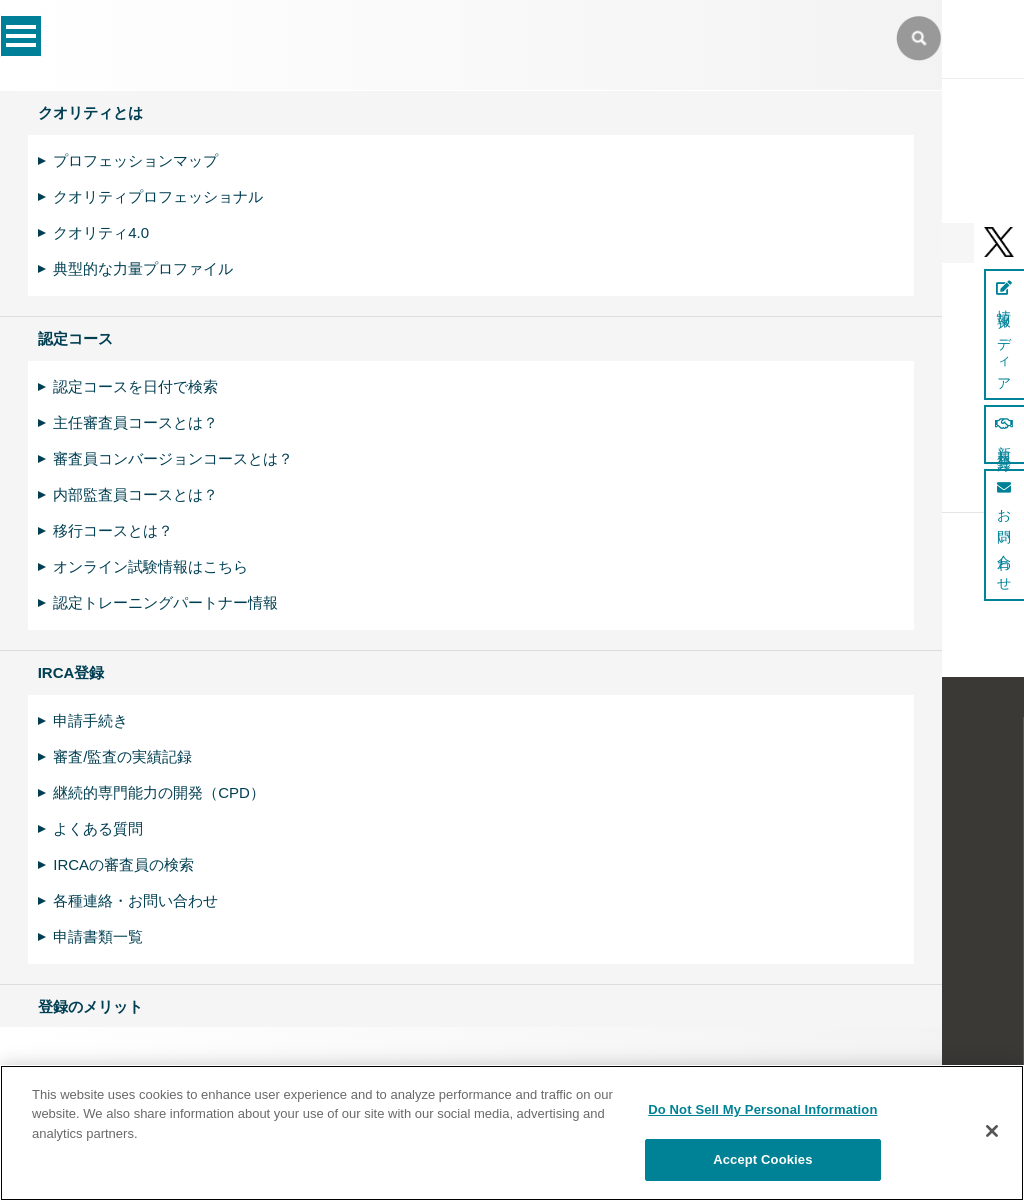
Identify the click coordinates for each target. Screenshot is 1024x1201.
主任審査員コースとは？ (135, 422)
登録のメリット (90, 1006)
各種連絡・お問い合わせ (135, 900)
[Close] (992, 1131)
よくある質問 (98, 828)
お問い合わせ (1004, 534)
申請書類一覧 (98, 936)
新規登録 (1004, 434)
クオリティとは (90, 112)
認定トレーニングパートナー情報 (165, 602)
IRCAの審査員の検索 (123, 864)
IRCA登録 (71, 672)
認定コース (75, 338)
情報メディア (1004, 334)
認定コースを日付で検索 (135, 386)
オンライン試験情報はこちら (150, 566)
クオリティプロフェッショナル (158, 196)
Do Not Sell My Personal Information (762, 1109)
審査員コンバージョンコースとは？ (173, 458)
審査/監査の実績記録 (122, 756)
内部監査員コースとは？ (135, 494)
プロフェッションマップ (135, 160)
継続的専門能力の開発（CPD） (159, 792)
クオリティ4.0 (101, 232)
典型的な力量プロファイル (143, 268)
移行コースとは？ (113, 530)
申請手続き (90, 720)
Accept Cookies (762, 1159)
